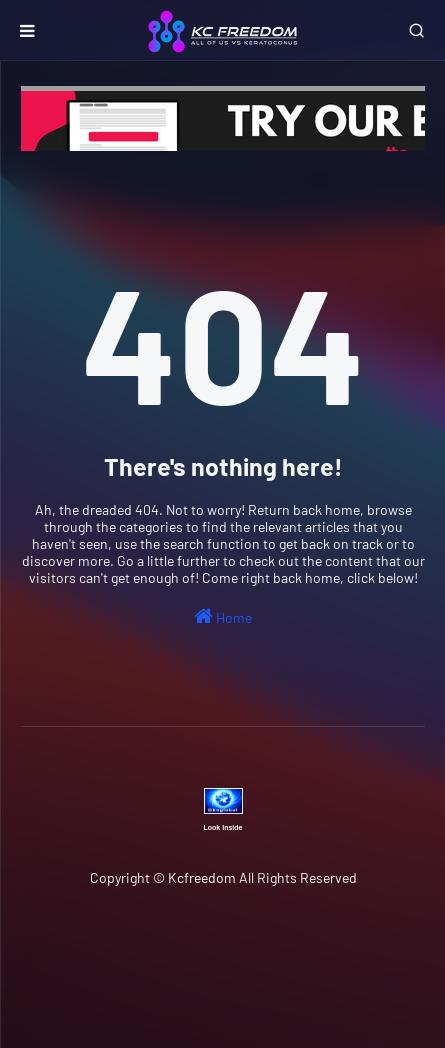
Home (223, 616)
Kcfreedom (202, 877)
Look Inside (223, 827)
